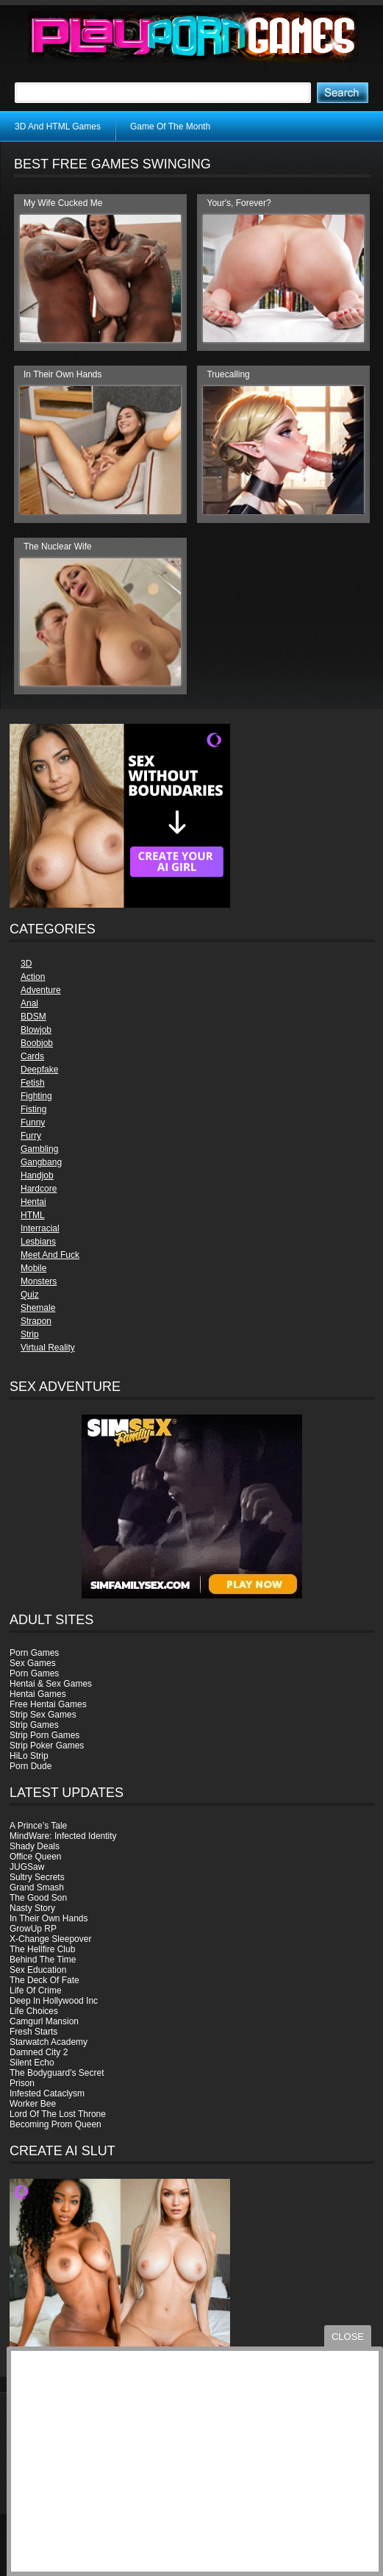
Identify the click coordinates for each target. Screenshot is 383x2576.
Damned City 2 (39, 2052)
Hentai (33, 1202)
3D (26, 963)
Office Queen (36, 1856)
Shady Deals (35, 1846)
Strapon (36, 1321)
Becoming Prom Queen (55, 2124)
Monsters (39, 1281)
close (348, 2336)
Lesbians (38, 1242)
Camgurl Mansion (44, 2021)
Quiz (30, 1294)
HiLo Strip (29, 1756)
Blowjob (36, 1030)
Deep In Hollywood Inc (54, 2001)
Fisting (33, 1109)
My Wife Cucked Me (63, 203)
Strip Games (34, 1725)
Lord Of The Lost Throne (58, 2114)
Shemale (38, 1308)
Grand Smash (37, 1887)
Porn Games (34, 1653)
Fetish (33, 1083)
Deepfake (39, 1069)
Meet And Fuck (50, 1255)
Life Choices (34, 2011)
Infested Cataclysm (47, 2093)
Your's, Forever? (239, 203)
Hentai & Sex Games (51, 1684)
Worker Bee (33, 2104)
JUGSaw (27, 1867)
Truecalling (228, 374)
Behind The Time (43, 1959)
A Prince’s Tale (38, 1826)
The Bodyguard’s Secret (57, 2073)
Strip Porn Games (44, 1735)
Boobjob (37, 1043)
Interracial (40, 1228)
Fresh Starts (33, 2032)
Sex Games (33, 1663)
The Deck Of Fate (44, 1980)
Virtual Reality (48, 1347)
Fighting (36, 1096)
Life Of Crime (36, 1990)
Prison (22, 2083)
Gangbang (41, 1162)
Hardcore (39, 1189)
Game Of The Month (170, 126)
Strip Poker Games (47, 1745)
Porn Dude (30, 1766)
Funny (33, 1122)
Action (33, 977)
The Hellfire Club (42, 1949)
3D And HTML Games (58, 126)
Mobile (33, 1268)
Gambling (39, 1149)
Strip (30, 1334)
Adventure (41, 990)
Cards (32, 1056)
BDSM (33, 1016)
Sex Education (38, 1970)
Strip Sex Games (43, 1714)
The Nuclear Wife (58, 546)
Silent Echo (32, 2062)
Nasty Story (32, 1908)
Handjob (37, 1175)
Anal (29, 1003)
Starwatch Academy (48, 2042)
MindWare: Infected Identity (63, 1836)
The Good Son (38, 1898)
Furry (31, 1136)
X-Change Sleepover (50, 1939)
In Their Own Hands (49, 1918)
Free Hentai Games (48, 1704)
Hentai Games (38, 1694)
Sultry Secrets (37, 1877)
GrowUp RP (33, 1929)
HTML (33, 1215)
